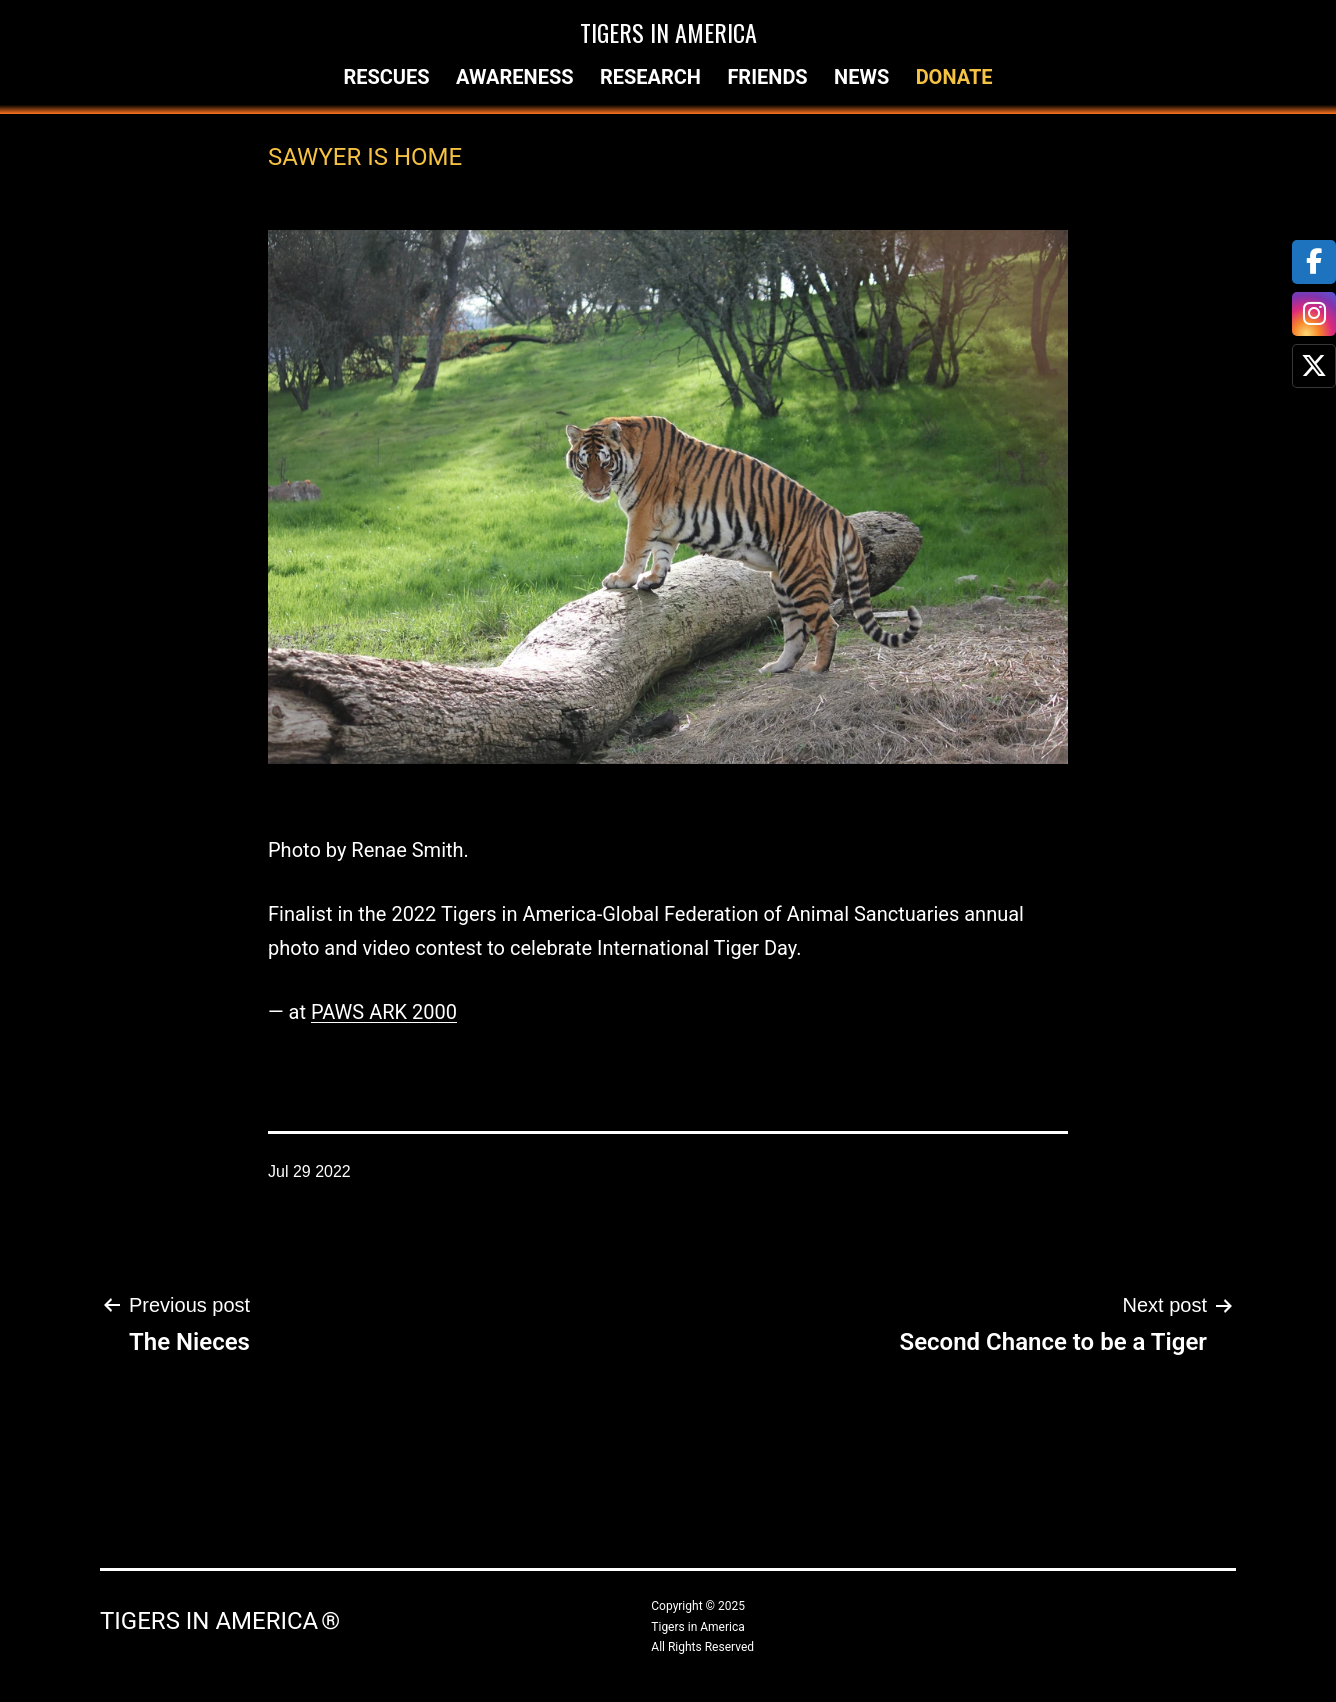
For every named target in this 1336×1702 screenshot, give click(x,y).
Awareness (515, 77)
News (861, 77)
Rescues (386, 77)
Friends (767, 77)
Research (650, 77)
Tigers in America (668, 32)
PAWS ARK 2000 (384, 1012)
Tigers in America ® (220, 1621)
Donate (954, 77)
